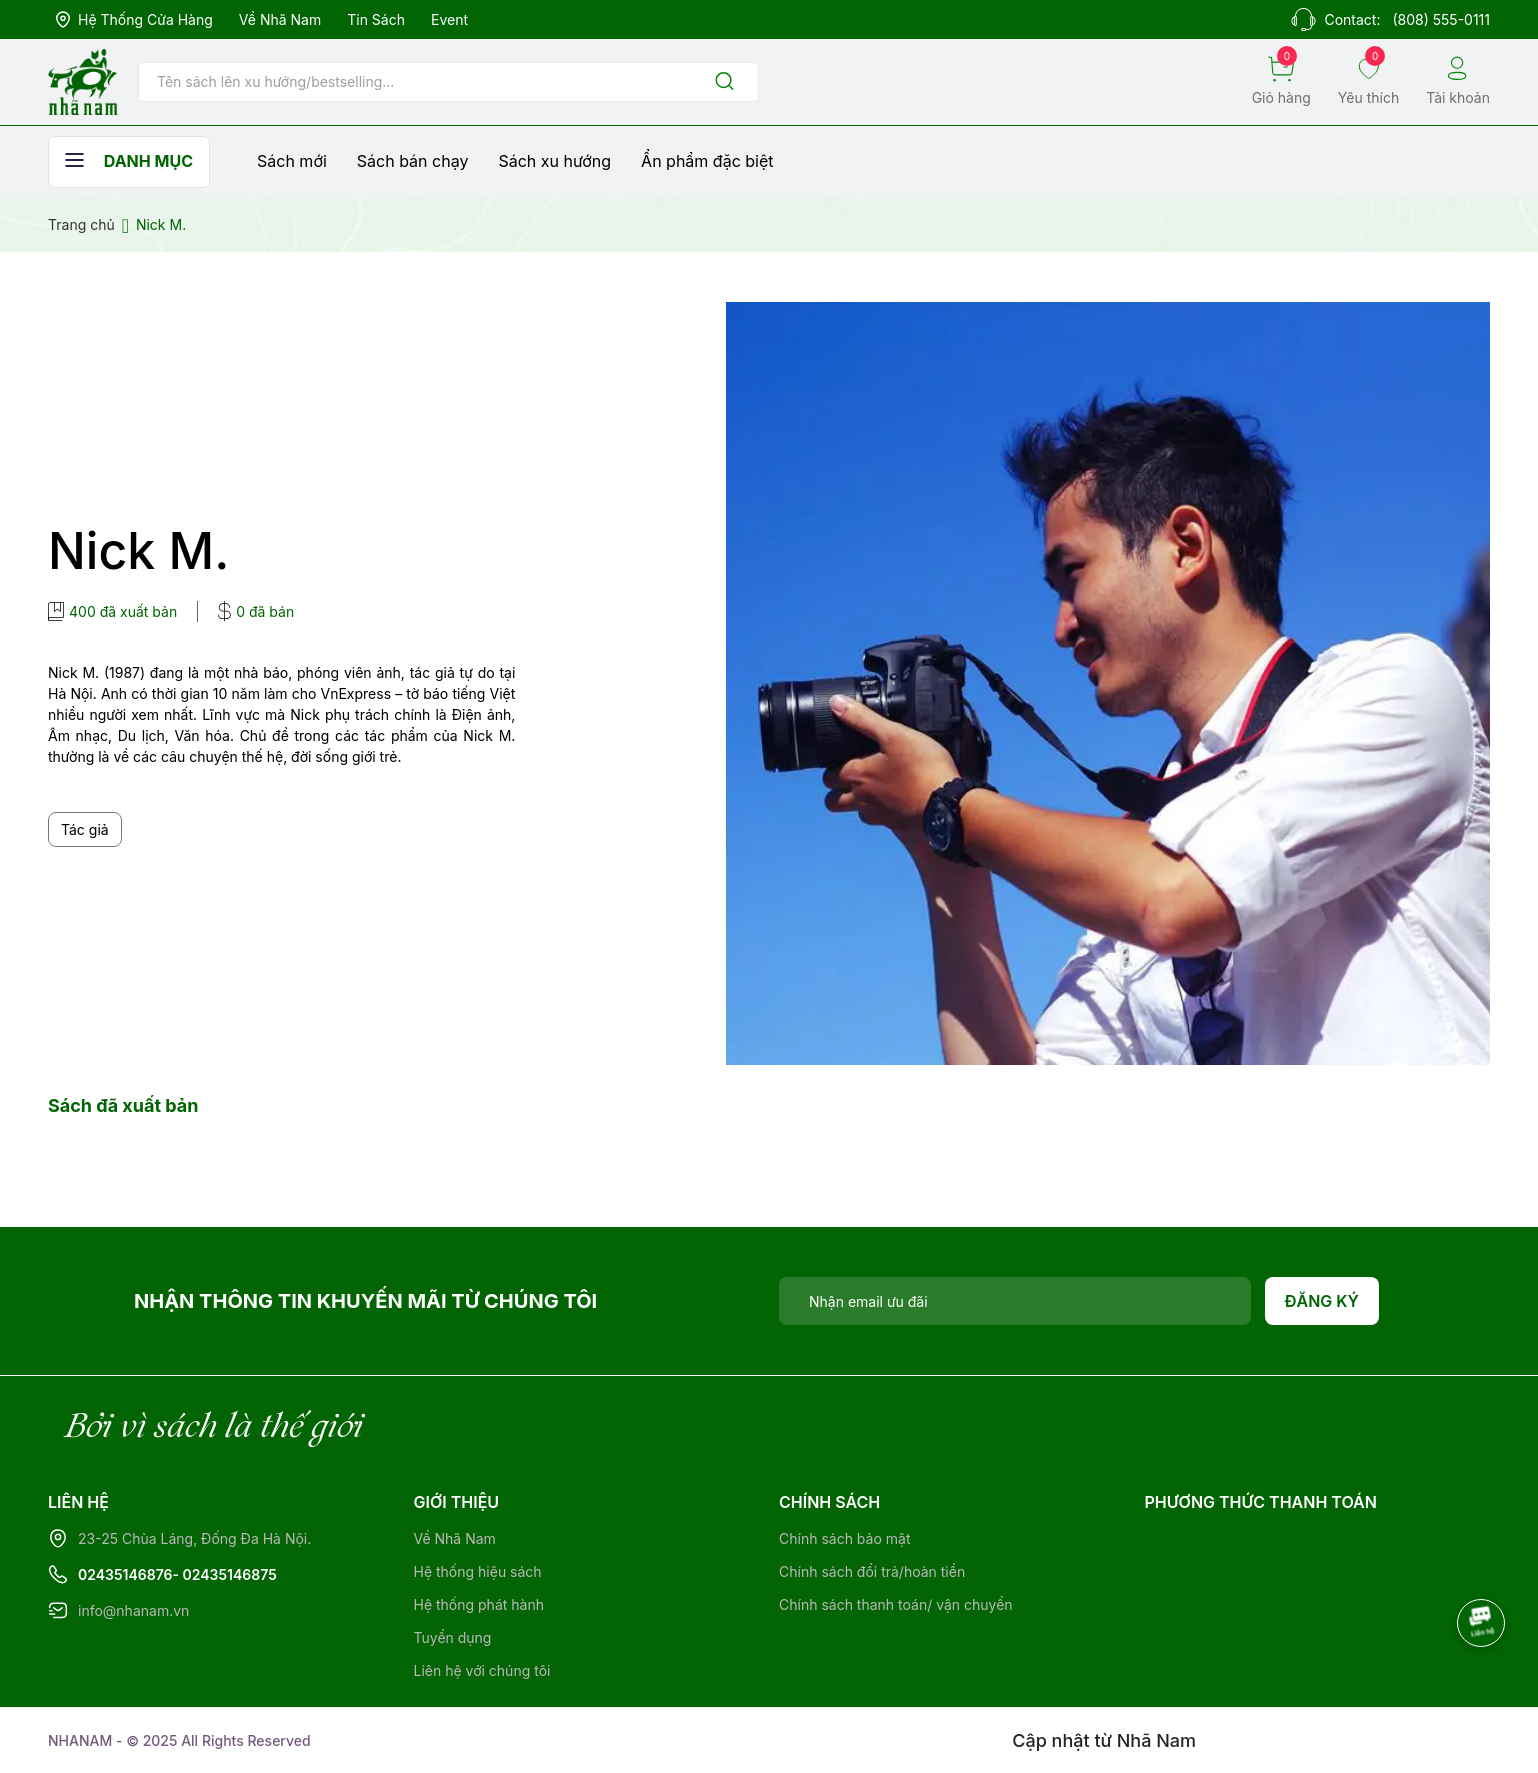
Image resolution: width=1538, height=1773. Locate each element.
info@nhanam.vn (133, 1610)
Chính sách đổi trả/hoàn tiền (872, 1571)
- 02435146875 (225, 1574)
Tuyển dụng (453, 1637)
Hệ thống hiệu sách (478, 1571)
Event (449, 19)
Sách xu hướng (554, 161)
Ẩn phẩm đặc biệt (707, 161)
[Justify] (724, 82)
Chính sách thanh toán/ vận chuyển (896, 1604)
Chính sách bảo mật (844, 1538)
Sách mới (292, 161)
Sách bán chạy (413, 161)
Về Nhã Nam (280, 19)
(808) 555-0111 (1441, 19)
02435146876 (125, 1574)
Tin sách (376, 19)
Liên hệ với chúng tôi (482, 1670)
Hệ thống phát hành (479, 1604)
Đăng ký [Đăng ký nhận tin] (1322, 1301)
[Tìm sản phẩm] (448, 82)
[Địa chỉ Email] (1015, 1301)
